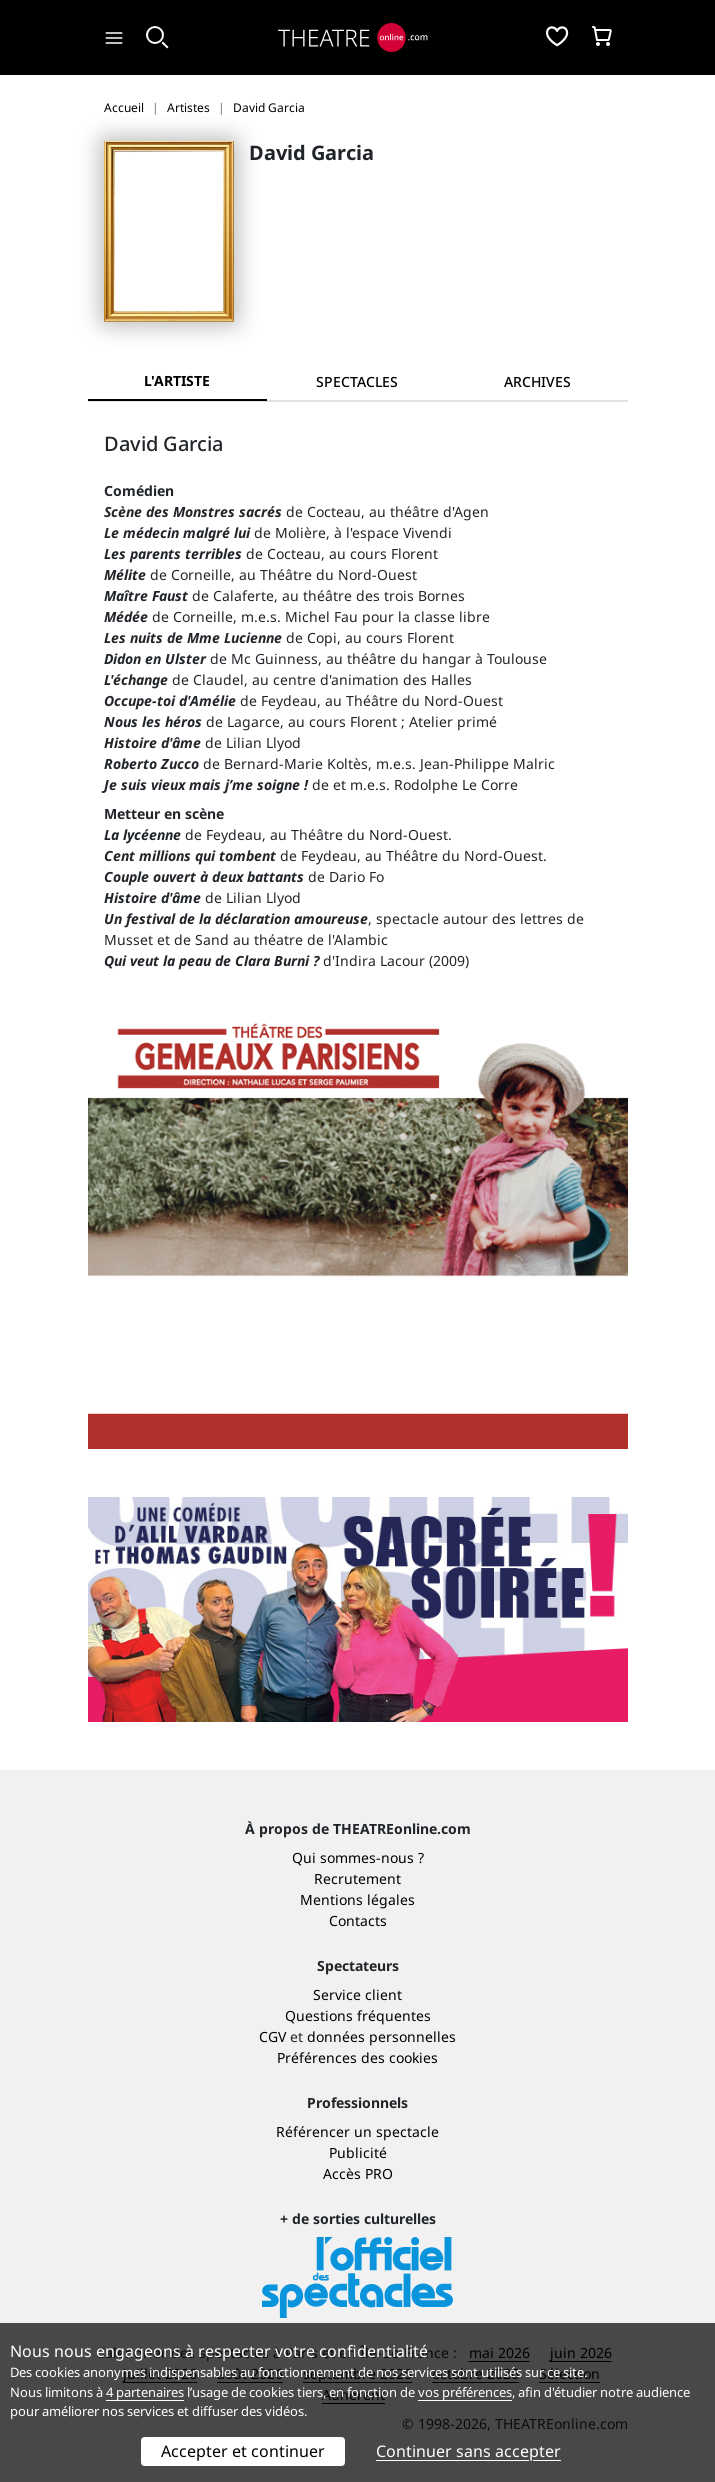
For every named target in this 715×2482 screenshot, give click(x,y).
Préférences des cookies (357, 2057)
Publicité (358, 2152)
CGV (272, 2036)
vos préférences (465, 2392)
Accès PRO (358, 2173)
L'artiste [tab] (177, 380)
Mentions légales (357, 1899)
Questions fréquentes (358, 2015)
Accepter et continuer (243, 2451)
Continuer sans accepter (468, 2451)
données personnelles (381, 2036)
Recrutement (357, 1878)
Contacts (358, 1920)
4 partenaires (145, 2392)
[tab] (357, 381)
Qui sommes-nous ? (358, 1857)
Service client (357, 1994)
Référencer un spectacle (357, 2131)
